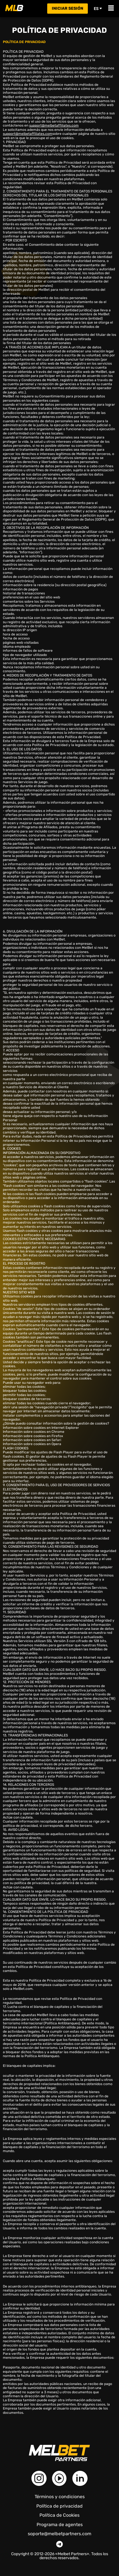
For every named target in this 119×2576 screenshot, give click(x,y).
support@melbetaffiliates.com (54, 125)
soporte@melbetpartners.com (59, 2534)
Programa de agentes (60, 2524)
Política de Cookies (59, 2515)
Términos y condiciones (60, 2496)
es (98, 8)
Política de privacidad (59, 2506)
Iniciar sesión (67, 8)
